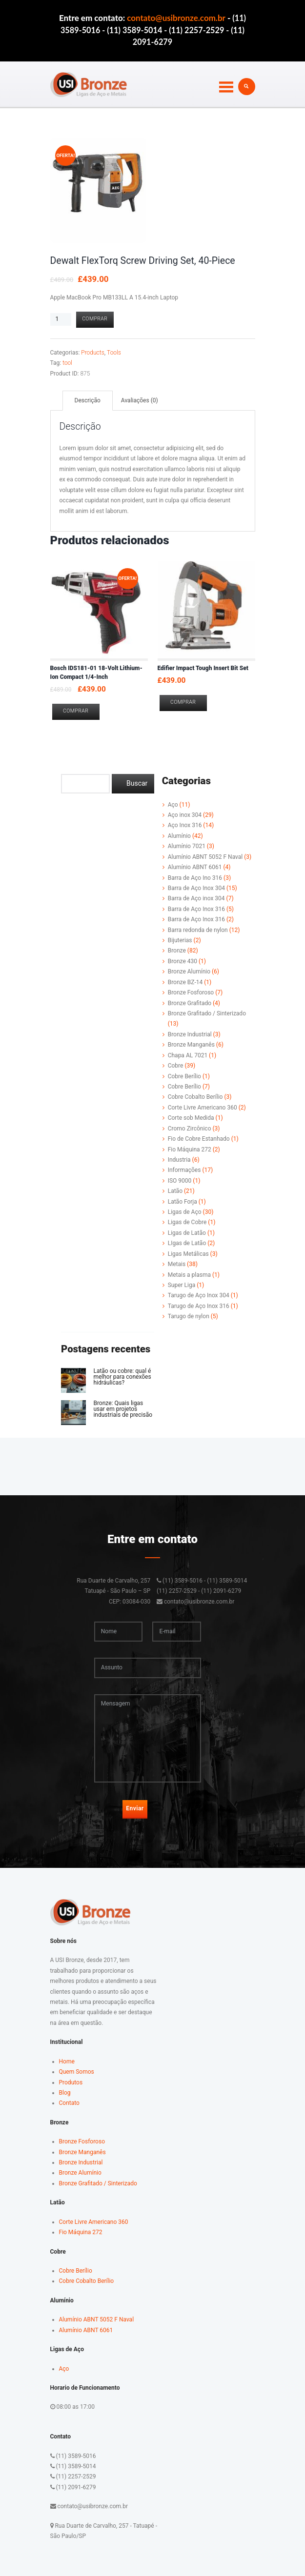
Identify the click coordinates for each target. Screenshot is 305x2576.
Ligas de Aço (185, 1212)
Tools (114, 352)
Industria (179, 1159)
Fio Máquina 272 (189, 1149)
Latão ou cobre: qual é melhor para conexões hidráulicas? (122, 1376)
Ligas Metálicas (188, 1253)
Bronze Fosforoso (191, 992)
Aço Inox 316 (185, 825)
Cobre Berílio (184, 1076)
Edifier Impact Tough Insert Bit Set (203, 668)
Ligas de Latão (187, 1232)
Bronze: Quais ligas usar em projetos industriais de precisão (122, 1409)
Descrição (88, 400)
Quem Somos (76, 2071)
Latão (175, 1191)
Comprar (94, 319)
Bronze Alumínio (189, 971)
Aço (173, 804)
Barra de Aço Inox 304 (196, 888)
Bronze (177, 950)
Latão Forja (182, 1201)
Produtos (71, 2082)
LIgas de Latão (187, 1243)
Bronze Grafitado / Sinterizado (207, 1013)
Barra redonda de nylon (198, 930)
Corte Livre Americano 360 (202, 1107)
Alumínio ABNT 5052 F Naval (205, 856)
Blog (65, 2092)
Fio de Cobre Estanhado (199, 1138)
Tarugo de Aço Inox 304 (198, 1295)
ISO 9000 (180, 1180)
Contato (69, 2103)
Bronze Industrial (190, 1034)
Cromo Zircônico (189, 1128)
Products (92, 352)
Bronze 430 (182, 961)
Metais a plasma (189, 1274)
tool (67, 362)
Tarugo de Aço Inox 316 (198, 1306)
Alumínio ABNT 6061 (195, 867)
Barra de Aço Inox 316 (196, 909)
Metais (176, 1264)
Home (67, 2061)
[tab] (87, 401)
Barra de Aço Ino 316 (195, 877)
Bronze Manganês (191, 1044)
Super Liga (182, 1285)
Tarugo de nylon (188, 1316)
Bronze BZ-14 (185, 982)
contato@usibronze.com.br (176, 18)
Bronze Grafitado (189, 1003)
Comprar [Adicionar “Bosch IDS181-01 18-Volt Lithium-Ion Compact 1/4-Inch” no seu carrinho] (75, 711)
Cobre (175, 1065)
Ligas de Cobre (187, 1222)
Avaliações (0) (139, 400)
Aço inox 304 (185, 815)
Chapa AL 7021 (187, 1055)
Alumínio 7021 (186, 846)
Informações (184, 1170)
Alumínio (179, 835)
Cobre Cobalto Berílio (195, 1096)
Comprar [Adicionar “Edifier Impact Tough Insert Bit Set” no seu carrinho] (183, 702)
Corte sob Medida (191, 1117)
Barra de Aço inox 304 (196, 898)
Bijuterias (180, 940)
